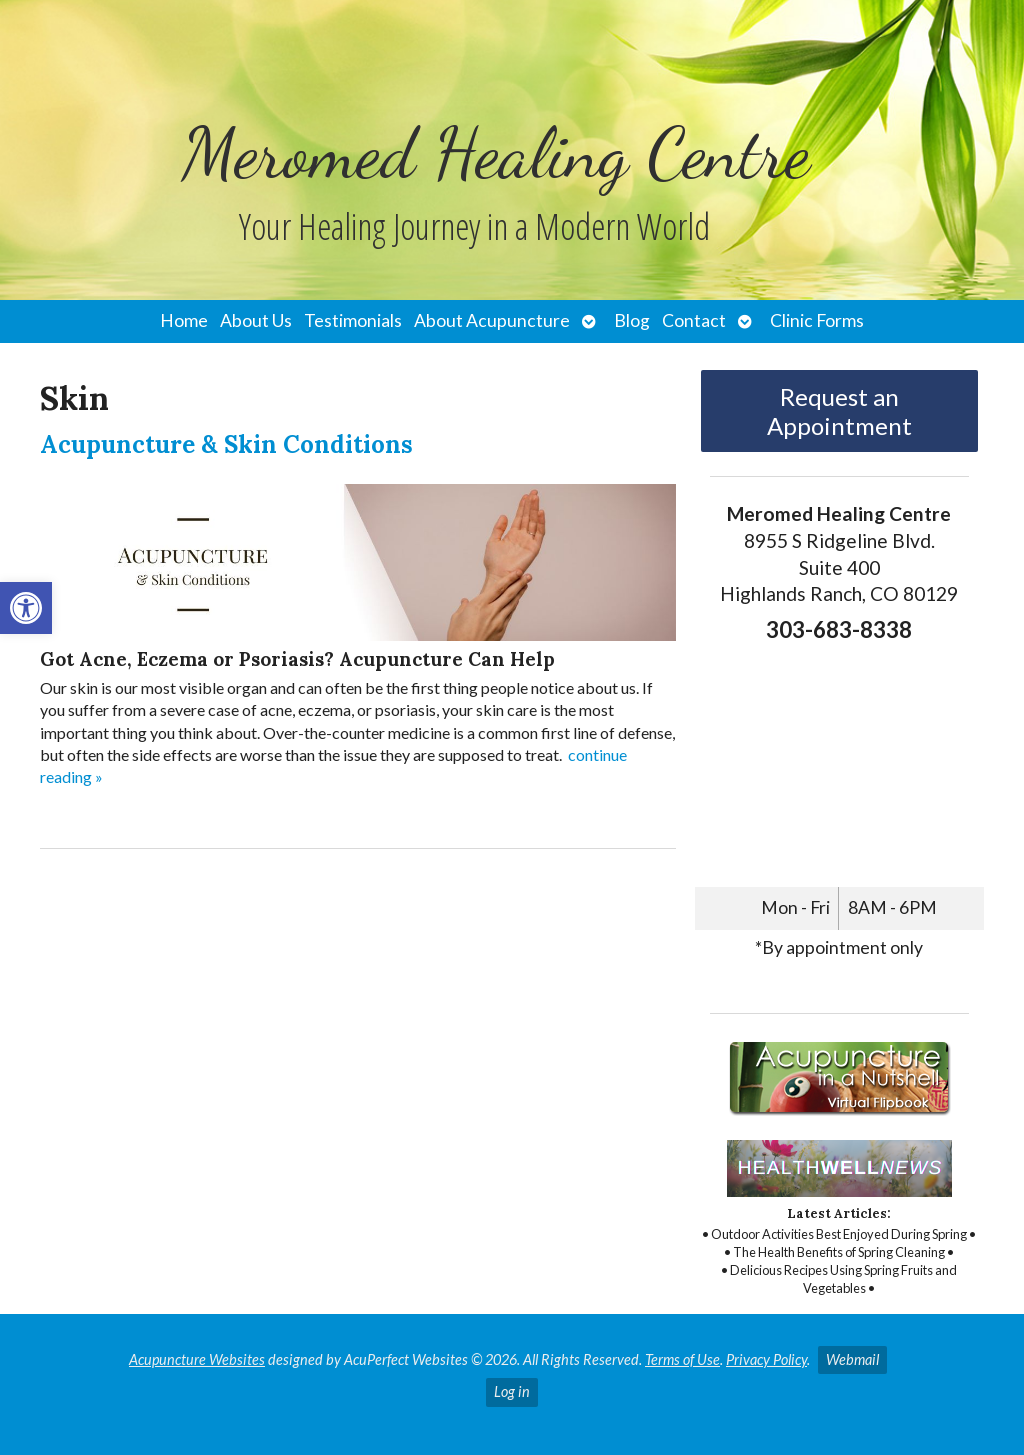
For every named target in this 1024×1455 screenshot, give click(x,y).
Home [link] (184, 320)
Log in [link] (512, 1391)
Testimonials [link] (353, 320)
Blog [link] (632, 320)
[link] (26, 608)
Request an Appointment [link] (839, 411)
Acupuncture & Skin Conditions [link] (226, 444)
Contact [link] (694, 320)
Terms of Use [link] (682, 1359)
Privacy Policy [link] (766, 1359)
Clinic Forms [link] (817, 320)
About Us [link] (256, 320)
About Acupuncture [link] (492, 320)
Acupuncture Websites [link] (197, 1359)
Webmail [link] (852, 1359)
